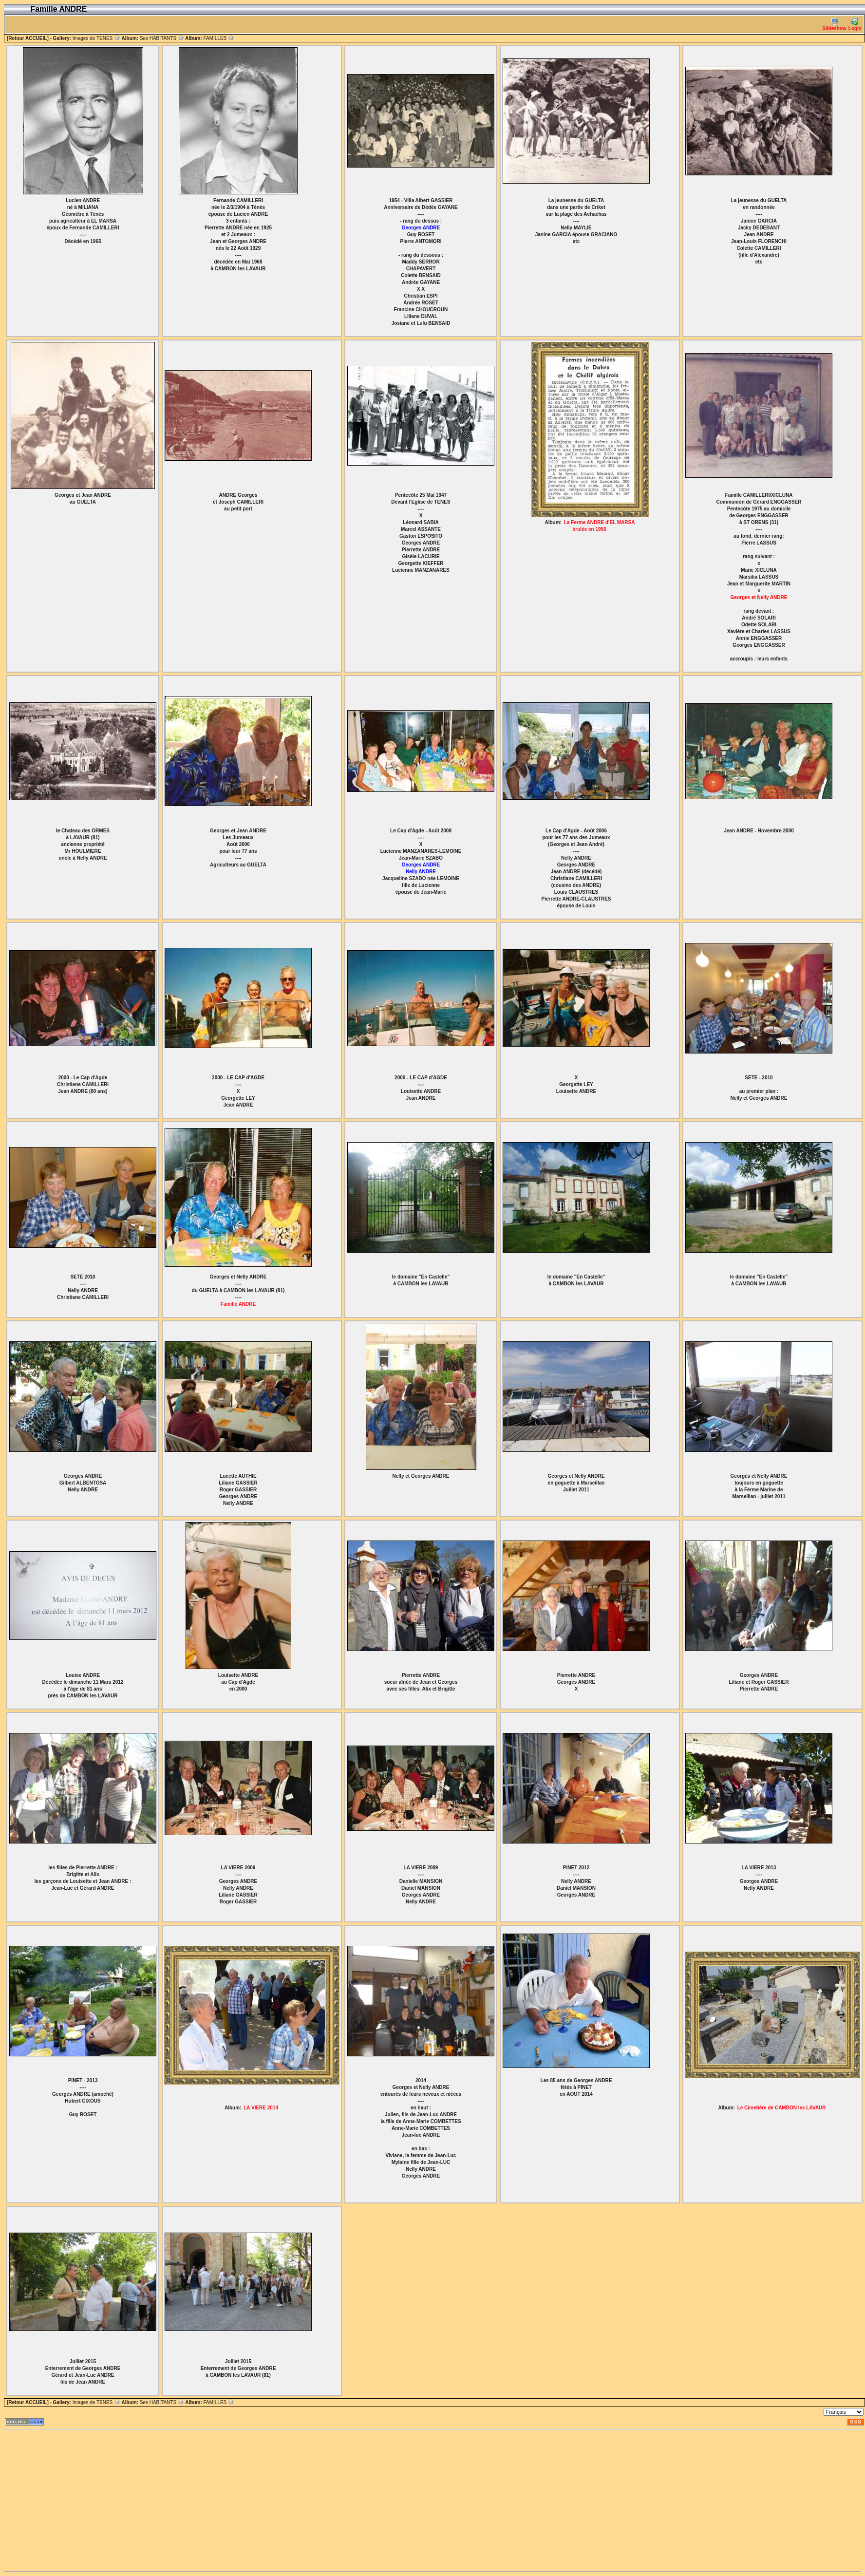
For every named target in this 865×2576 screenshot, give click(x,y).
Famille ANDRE (238, 1304)
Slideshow (834, 24)
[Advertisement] (296, 2500)
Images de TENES (96, 38)
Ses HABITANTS (162, 38)
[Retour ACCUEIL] (28, 38)
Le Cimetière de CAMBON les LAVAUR (781, 2107)
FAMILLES (218, 38)
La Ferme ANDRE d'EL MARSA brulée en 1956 (599, 526)
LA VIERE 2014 (261, 2107)
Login (855, 24)
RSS (856, 2422)
